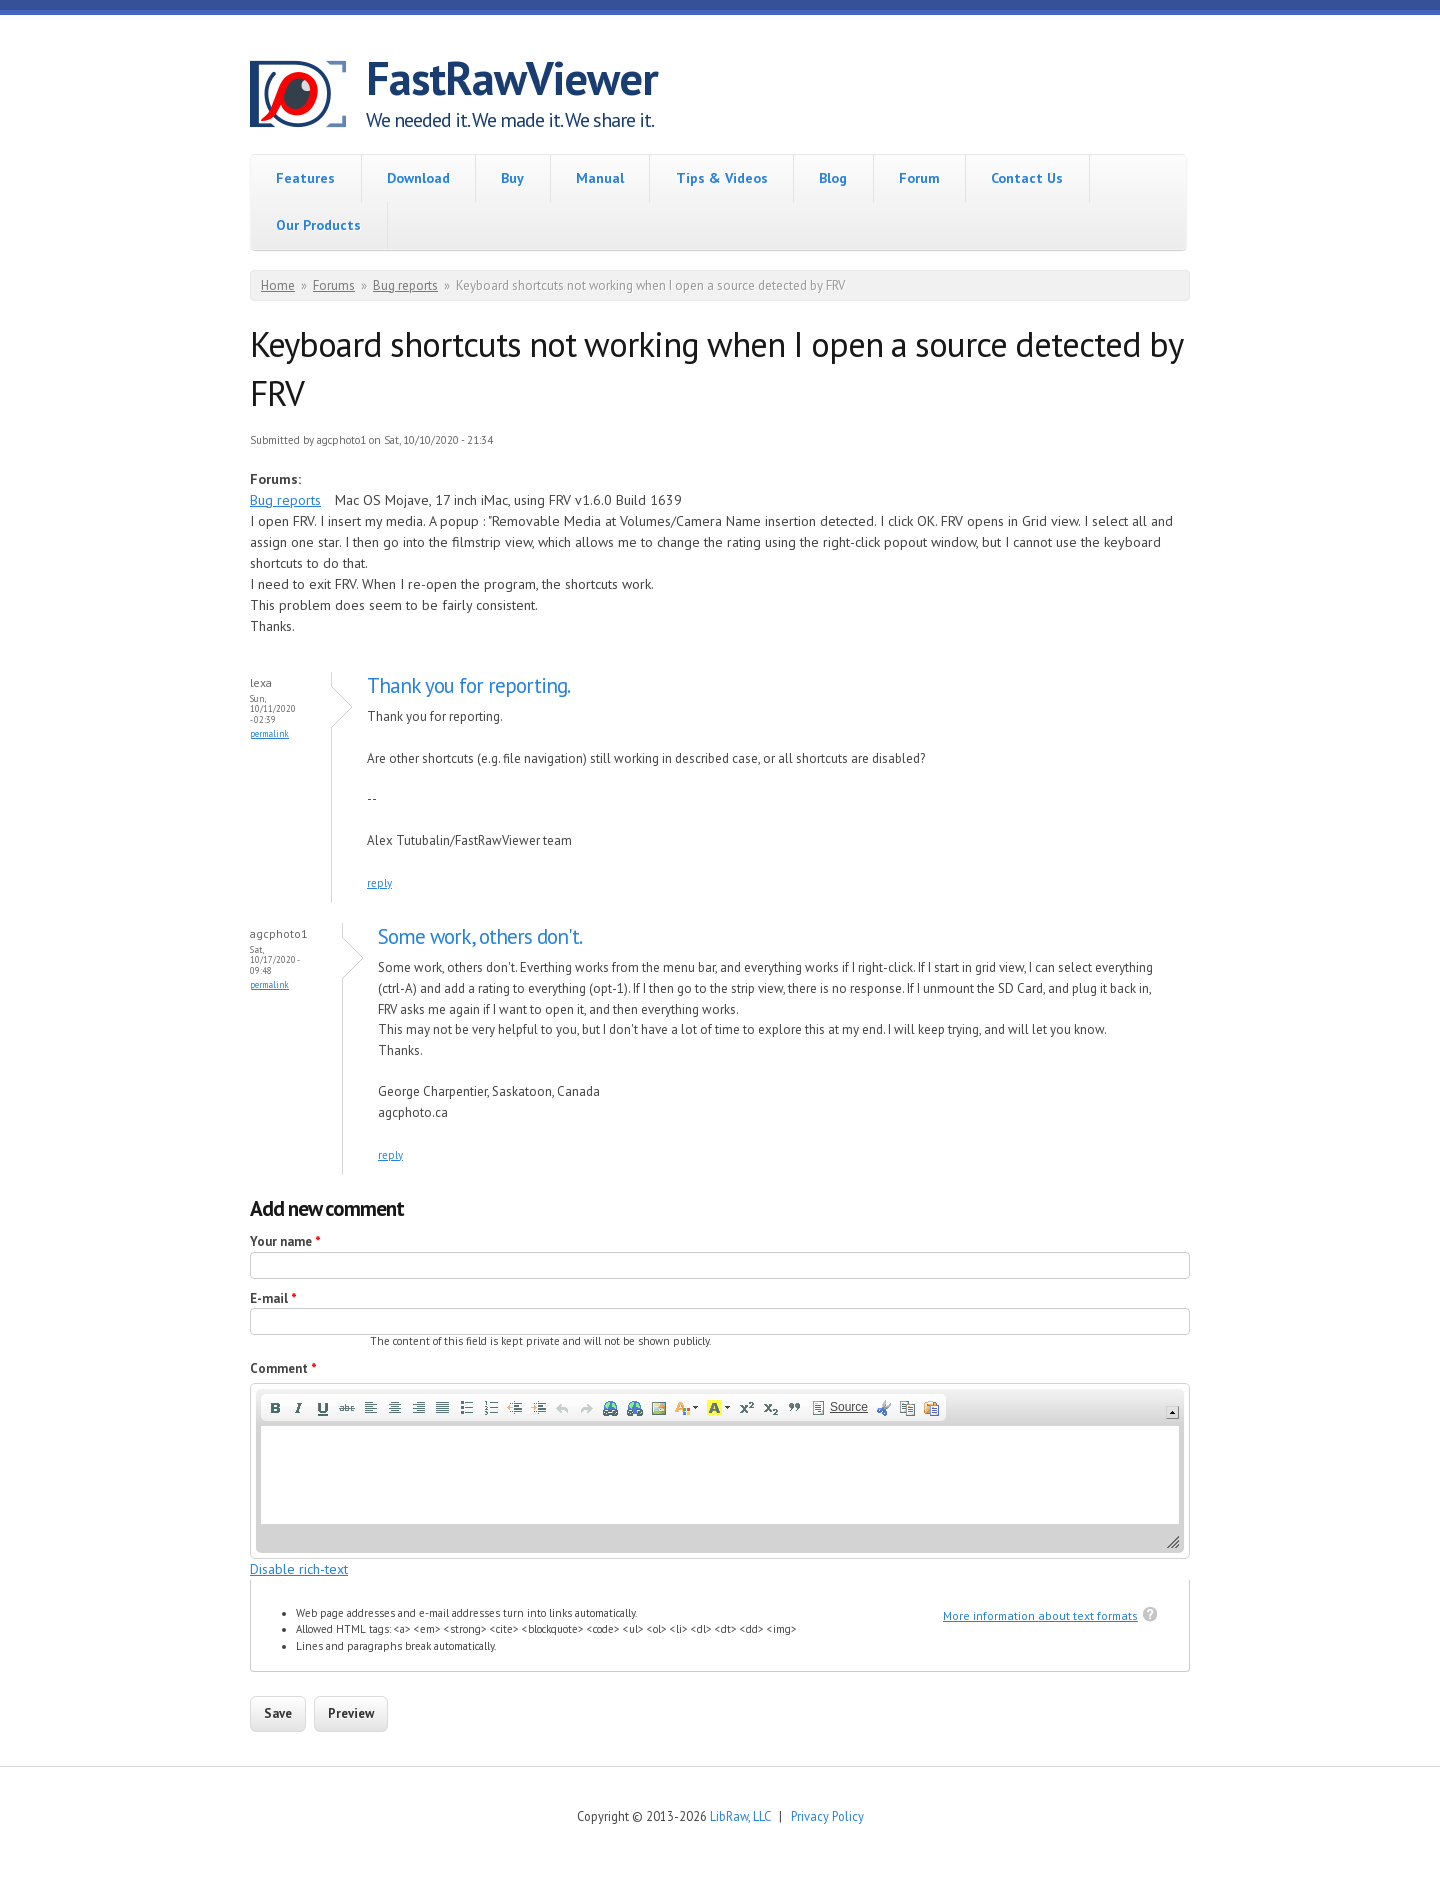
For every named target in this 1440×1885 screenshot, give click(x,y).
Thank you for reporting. (468, 685)
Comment (283, 1368)
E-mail (273, 1298)
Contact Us (1027, 178)
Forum (919, 178)
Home (278, 285)
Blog (833, 178)
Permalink (269, 733)
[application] (720, 1470)
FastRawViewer (512, 78)
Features (305, 178)
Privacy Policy (827, 1816)
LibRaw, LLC (740, 1816)
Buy (512, 178)
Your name (285, 1241)
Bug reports (405, 285)
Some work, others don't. (480, 936)
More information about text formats (1040, 1615)
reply (379, 883)
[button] (275, 1408)
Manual (600, 178)
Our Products (318, 225)
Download (418, 178)
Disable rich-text (299, 1569)
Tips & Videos (722, 178)
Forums (334, 285)
